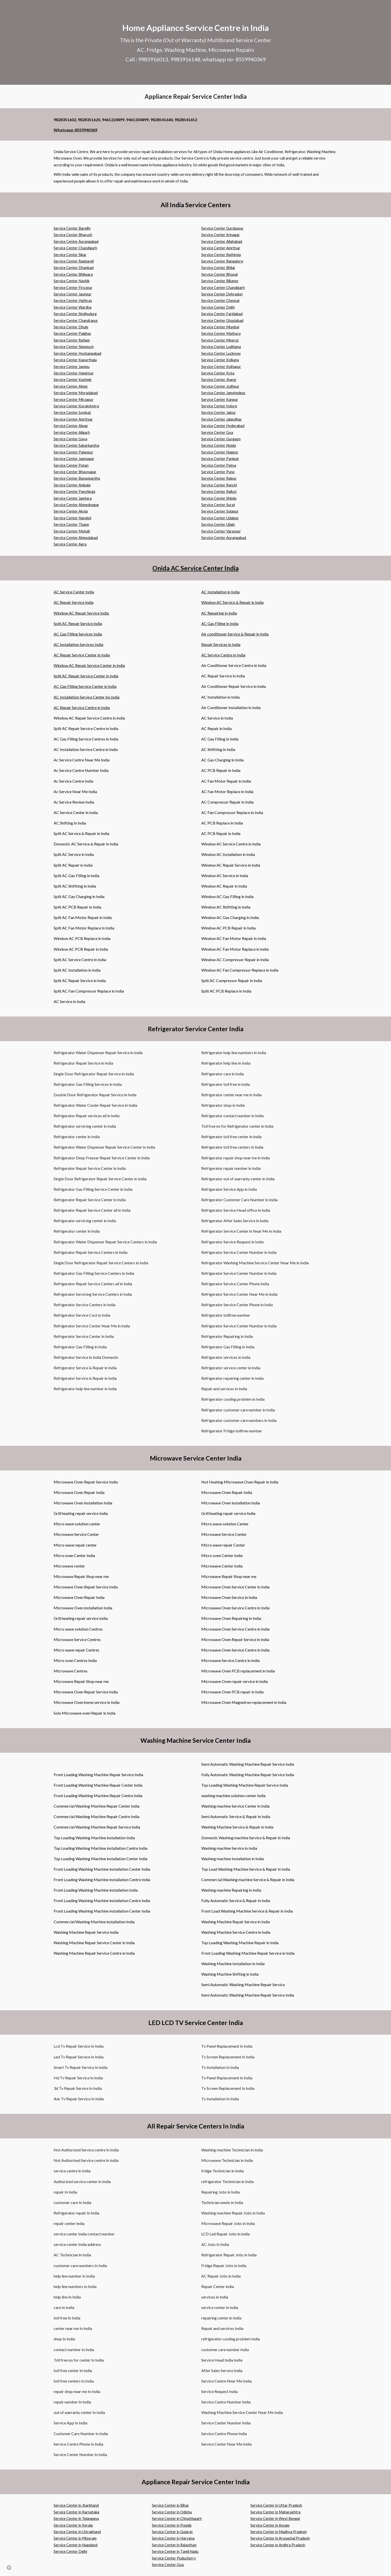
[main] (195, 42)
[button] (8, 2567)
